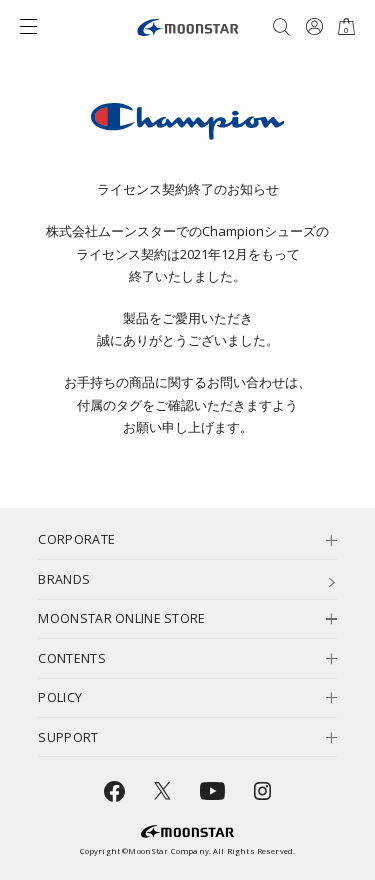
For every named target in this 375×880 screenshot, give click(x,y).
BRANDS (64, 579)
